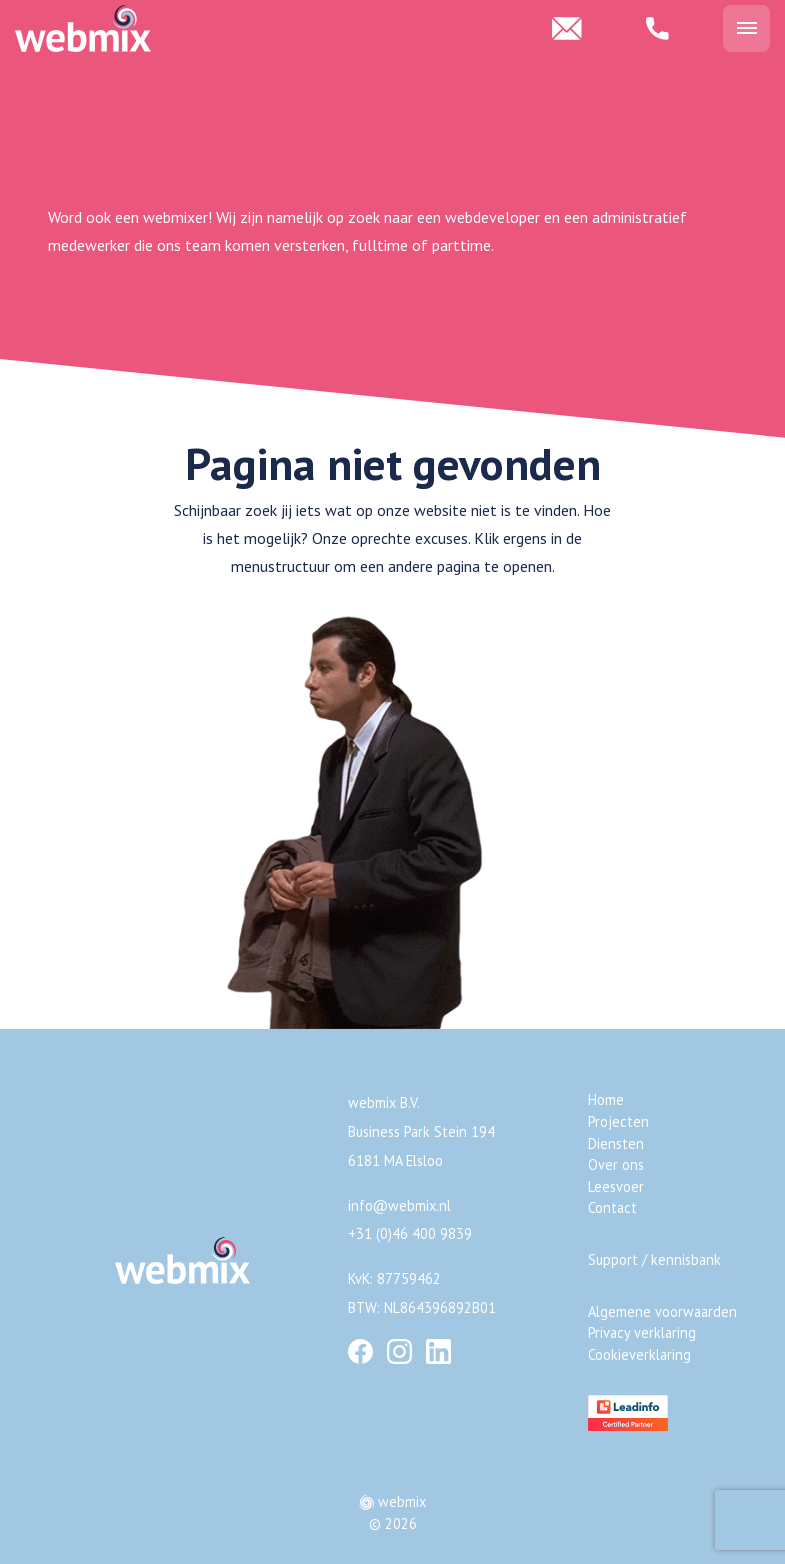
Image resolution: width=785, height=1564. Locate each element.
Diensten (616, 1143)
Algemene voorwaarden (662, 1311)
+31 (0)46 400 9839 (410, 1233)
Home (606, 1099)
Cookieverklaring (639, 1354)
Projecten (618, 1121)
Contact (612, 1207)
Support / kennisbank (654, 1259)
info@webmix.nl (399, 1205)
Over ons (616, 1164)
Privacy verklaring (642, 1332)
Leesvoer (616, 1186)
